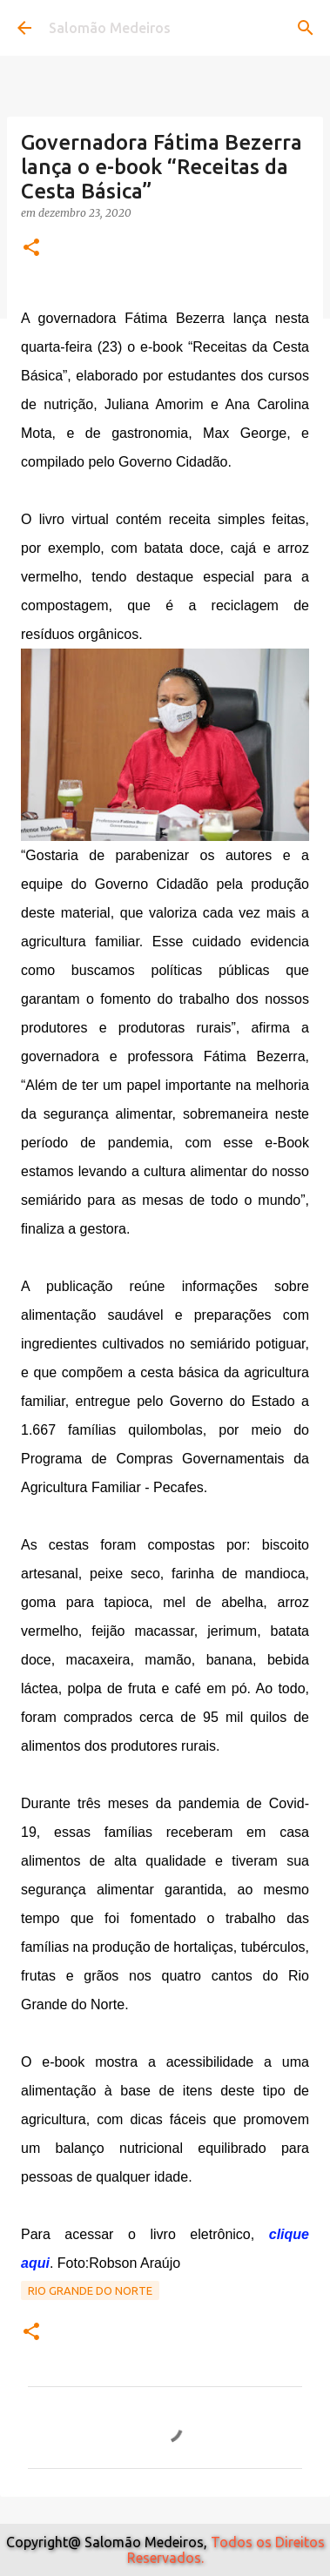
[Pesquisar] (305, 28)
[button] (31, 248)
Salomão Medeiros (110, 28)
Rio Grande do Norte (90, 2290)
